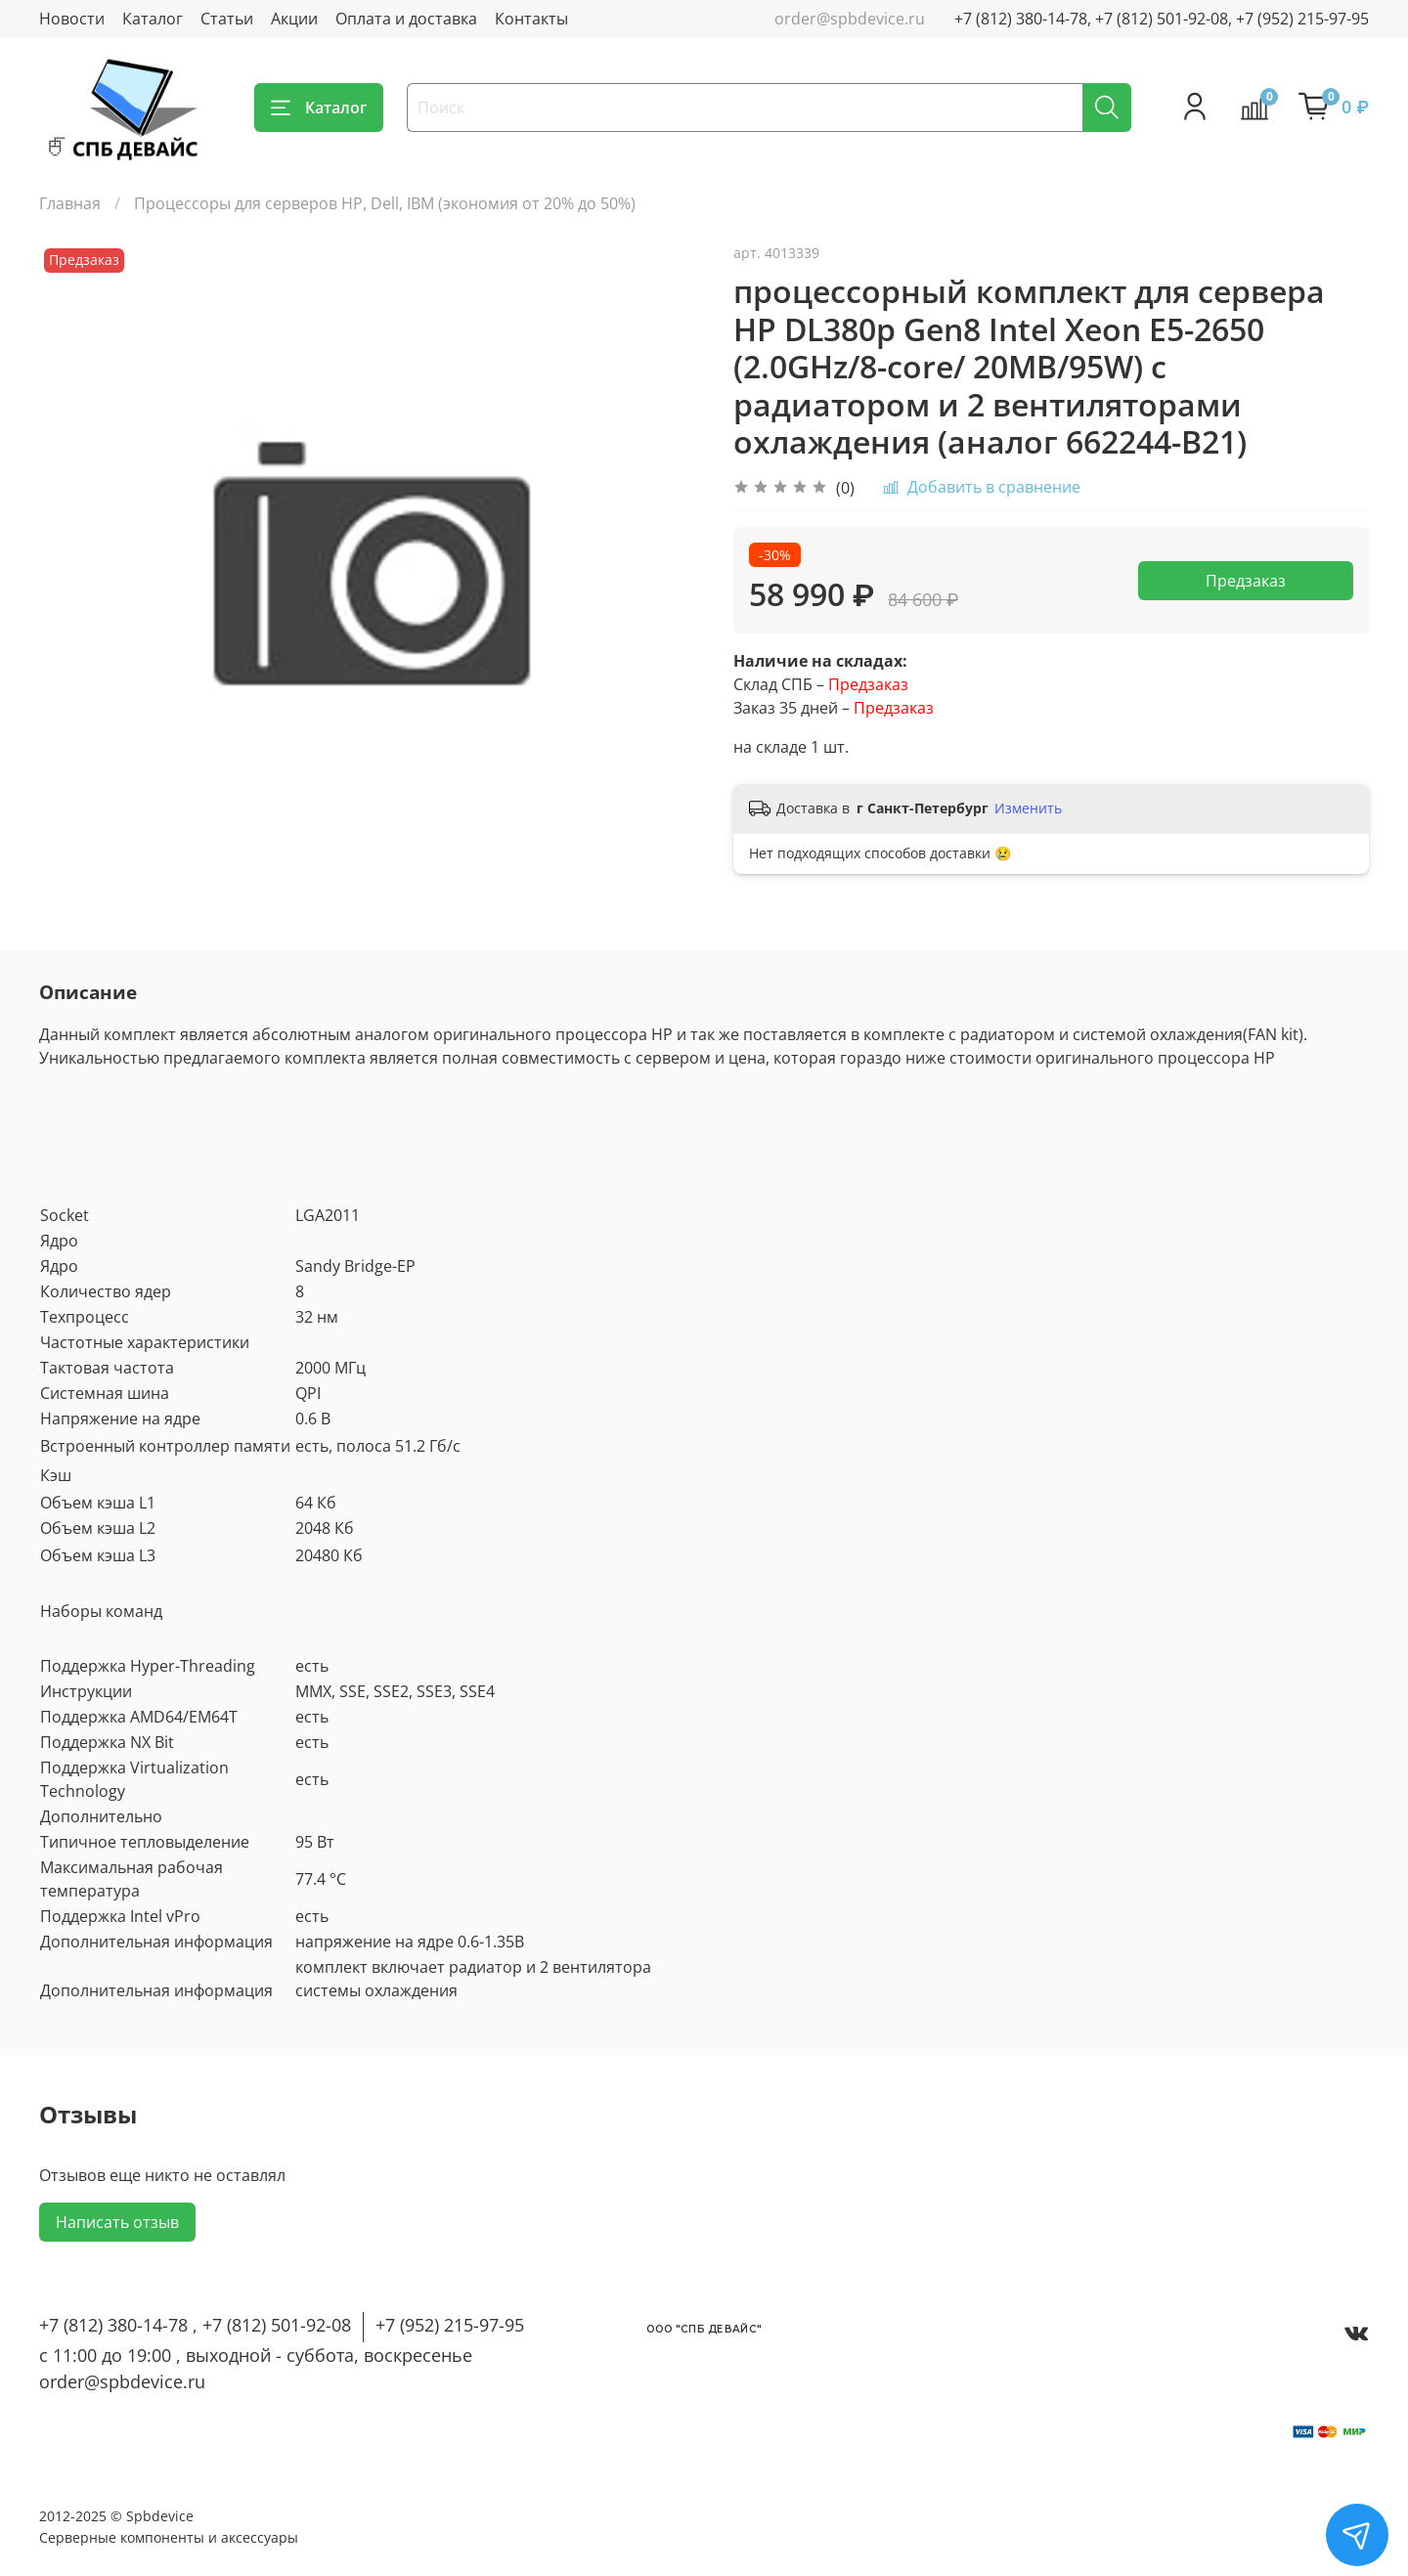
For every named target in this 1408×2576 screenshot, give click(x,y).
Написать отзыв (117, 2222)
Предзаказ (1246, 580)
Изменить (1028, 808)
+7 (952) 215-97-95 (449, 2324)
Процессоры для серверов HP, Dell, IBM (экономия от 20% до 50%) (385, 203)
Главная (70, 203)
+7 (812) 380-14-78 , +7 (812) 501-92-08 (195, 2324)
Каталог (152, 18)
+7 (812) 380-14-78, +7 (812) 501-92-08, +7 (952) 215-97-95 (1161, 18)
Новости (72, 18)
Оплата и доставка (406, 18)
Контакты (531, 18)
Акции (294, 18)
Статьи (226, 18)
